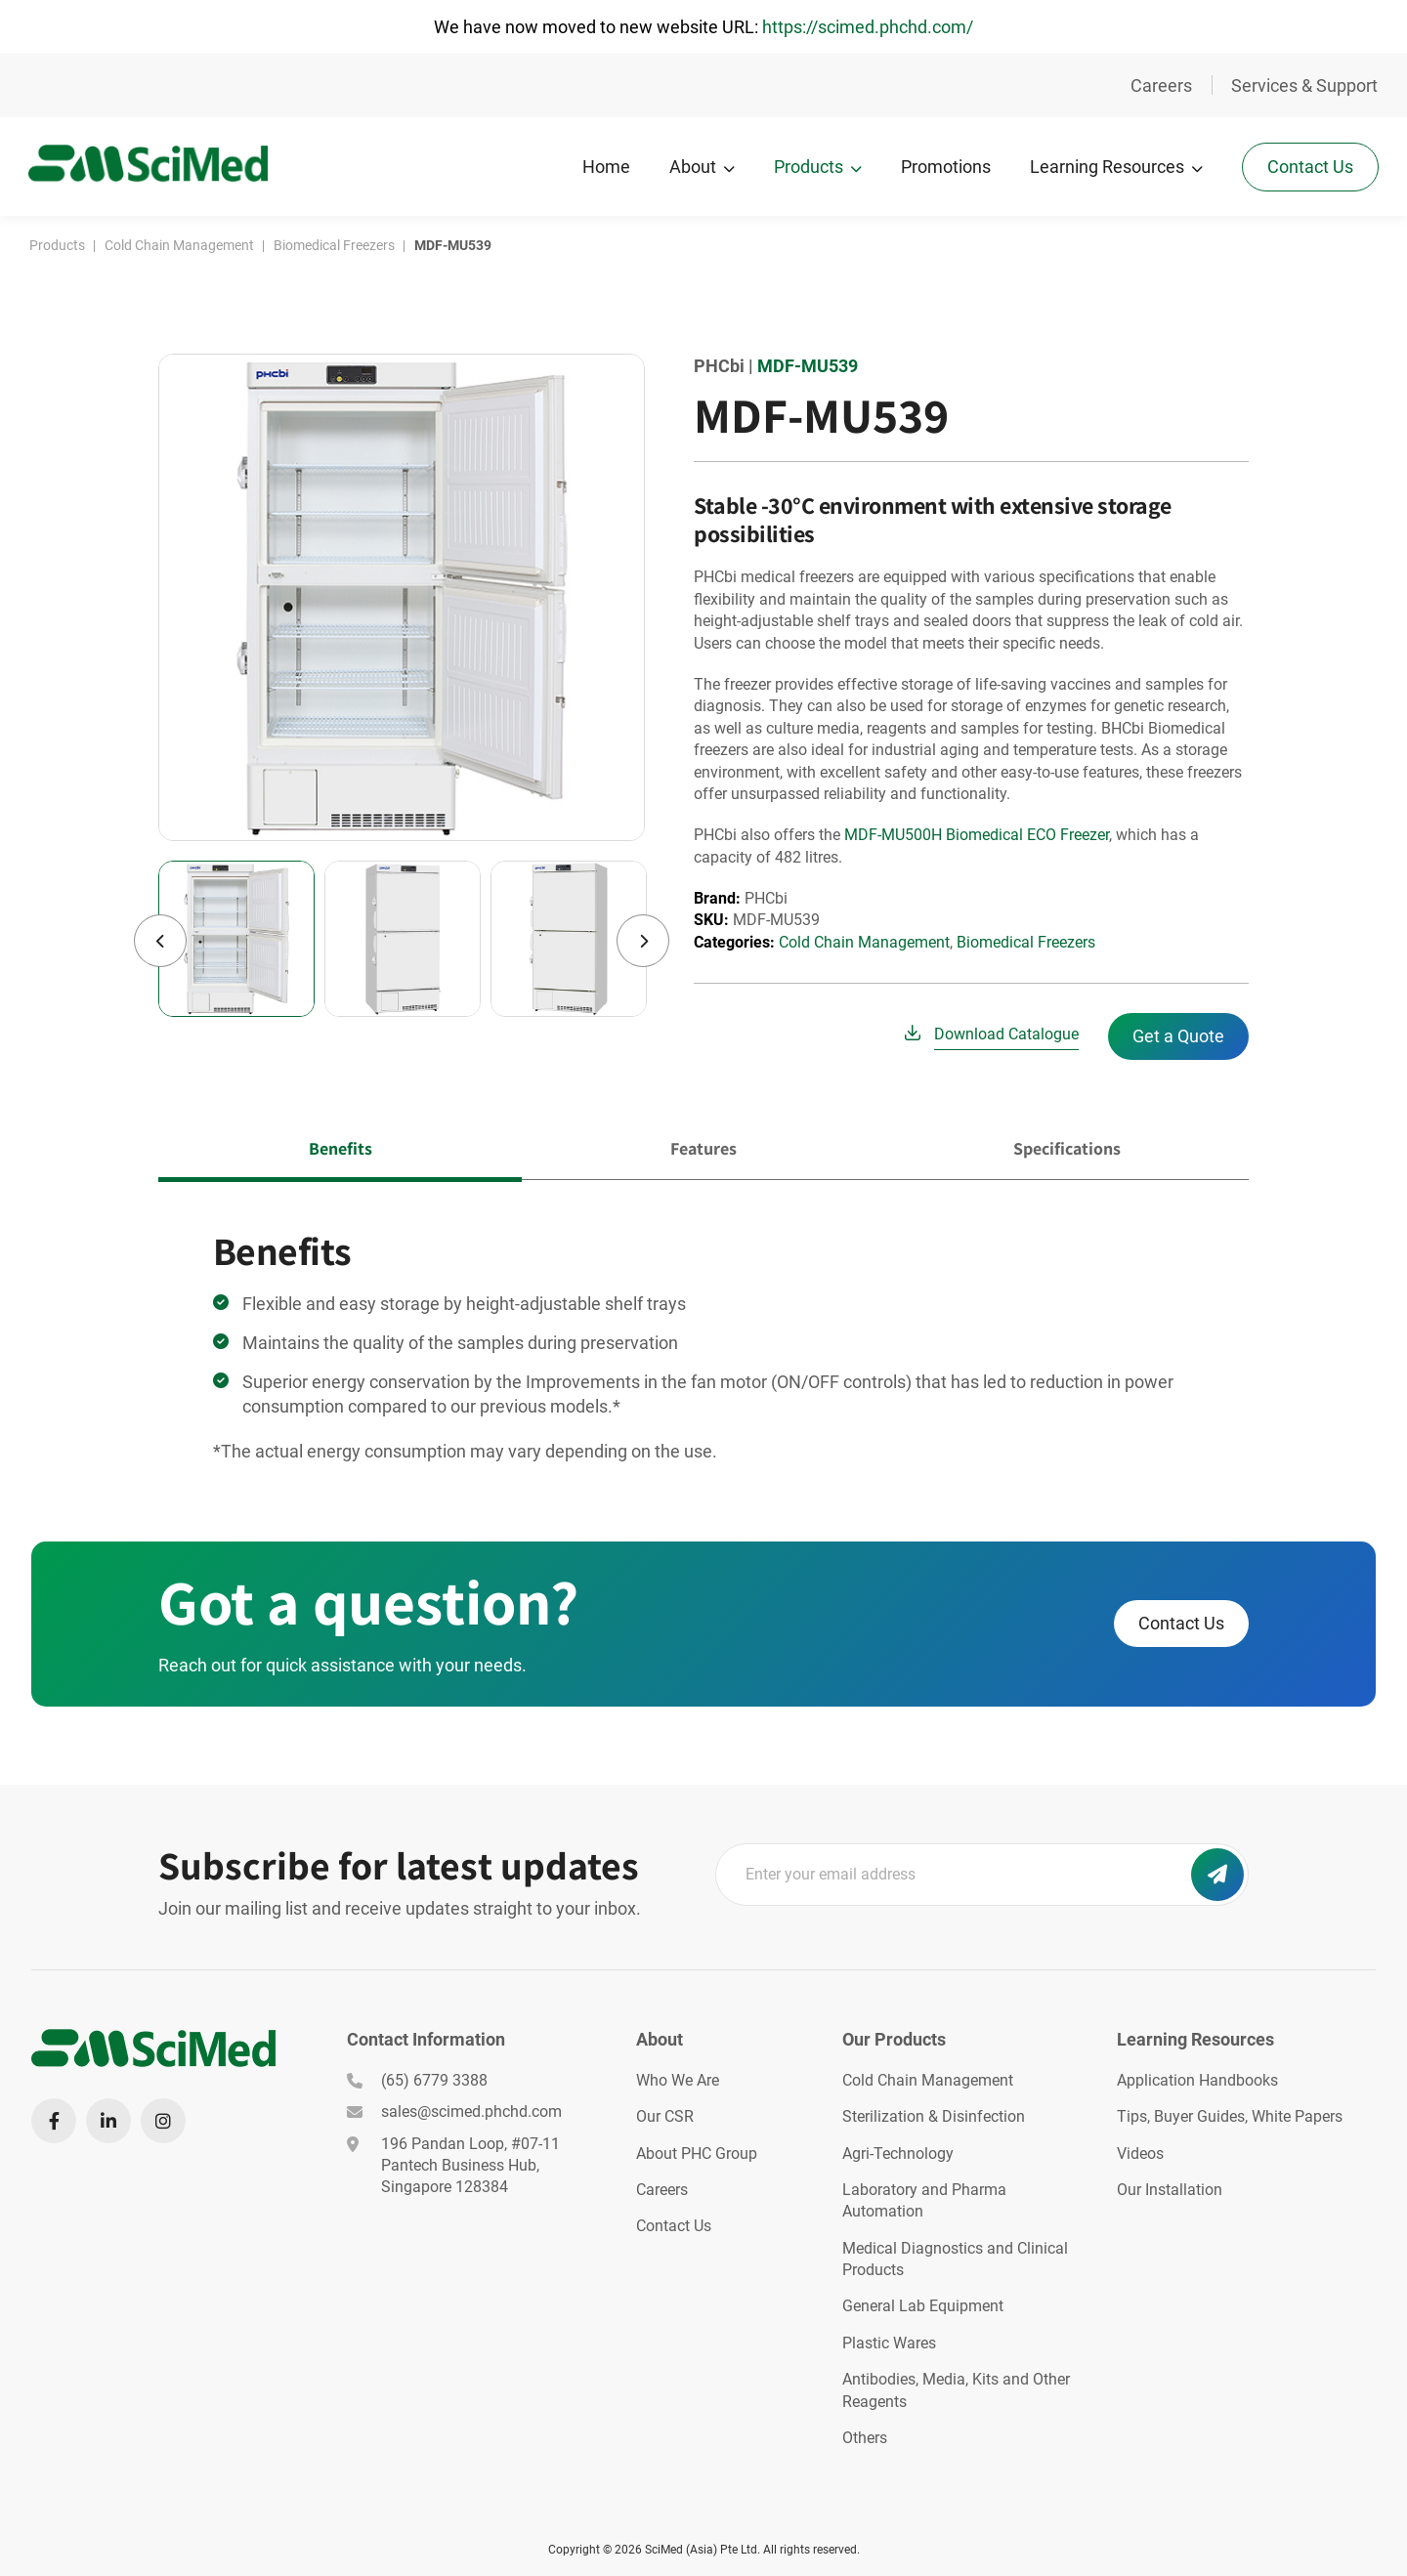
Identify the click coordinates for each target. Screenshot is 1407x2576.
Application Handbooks (1197, 2078)
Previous (160, 938)
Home (605, 166)
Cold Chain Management (864, 940)
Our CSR (665, 2114)
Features (703, 1146)
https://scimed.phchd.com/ (867, 27)
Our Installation (1169, 2187)
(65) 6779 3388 (417, 2078)
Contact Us (1309, 165)
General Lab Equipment (922, 2305)
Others (864, 2436)
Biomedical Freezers (1026, 940)
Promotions (945, 166)
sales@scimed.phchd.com (454, 2109)
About (691, 166)
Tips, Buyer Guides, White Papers (1230, 2114)
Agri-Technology (898, 2151)
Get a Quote (1178, 1034)
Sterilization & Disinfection (933, 2114)
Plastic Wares (889, 2341)
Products (807, 166)
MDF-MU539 (807, 364)
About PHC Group (696, 2151)
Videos (1140, 2151)
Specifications (1067, 1146)
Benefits (340, 1146)
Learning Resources (1106, 166)
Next (643, 938)
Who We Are (677, 2078)
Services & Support (1304, 85)
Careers (1161, 85)
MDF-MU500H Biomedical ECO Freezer (976, 832)
